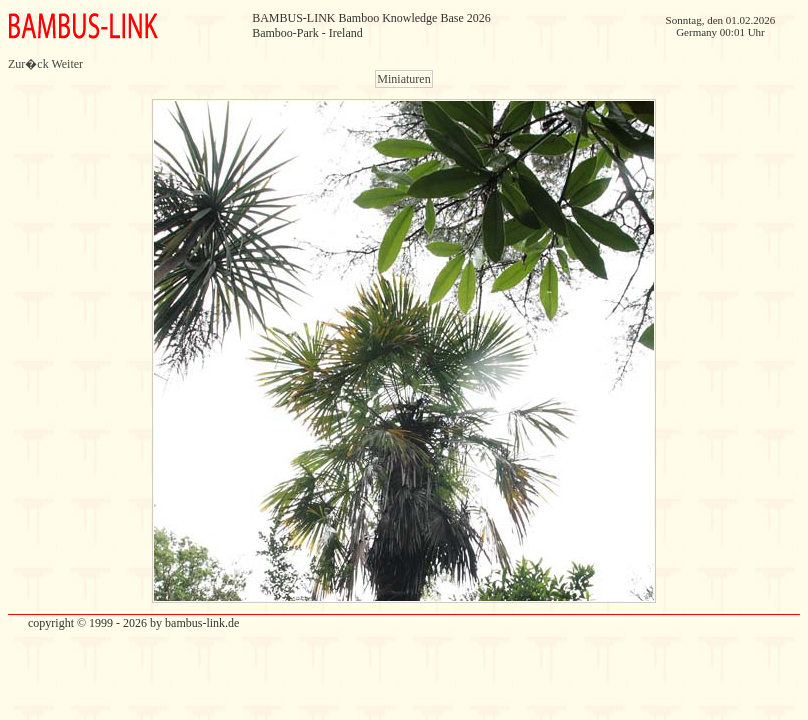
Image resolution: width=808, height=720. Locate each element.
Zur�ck (28, 64)
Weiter (67, 64)
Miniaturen (403, 79)
